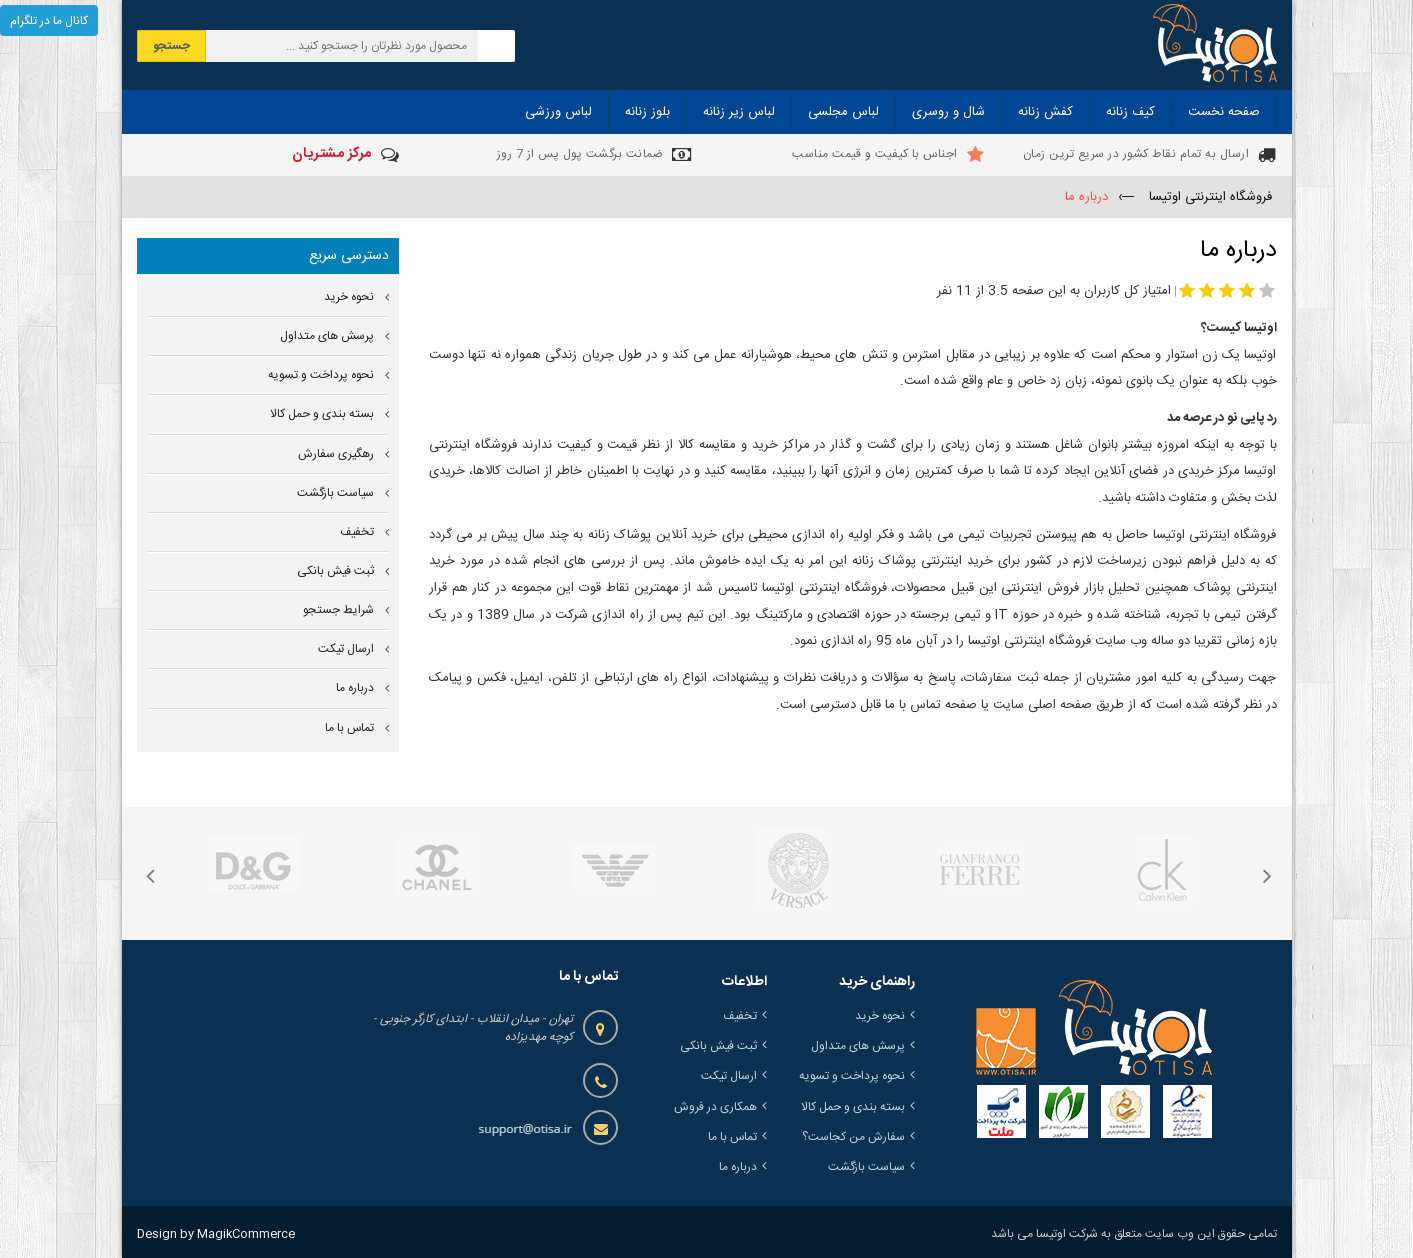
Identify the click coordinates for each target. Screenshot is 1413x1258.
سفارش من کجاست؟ (853, 1137)
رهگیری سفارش (336, 454)
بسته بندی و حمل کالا (322, 414)
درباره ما (355, 688)
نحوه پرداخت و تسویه (321, 375)
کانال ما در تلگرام (49, 21)
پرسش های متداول (327, 336)
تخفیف (357, 532)
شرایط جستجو (338, 610)
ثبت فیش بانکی (335, 571)
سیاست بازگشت (335, 493)
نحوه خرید (349, 297)
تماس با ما (349, 728)
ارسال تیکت (346, 649)
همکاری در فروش (715, 1107)
